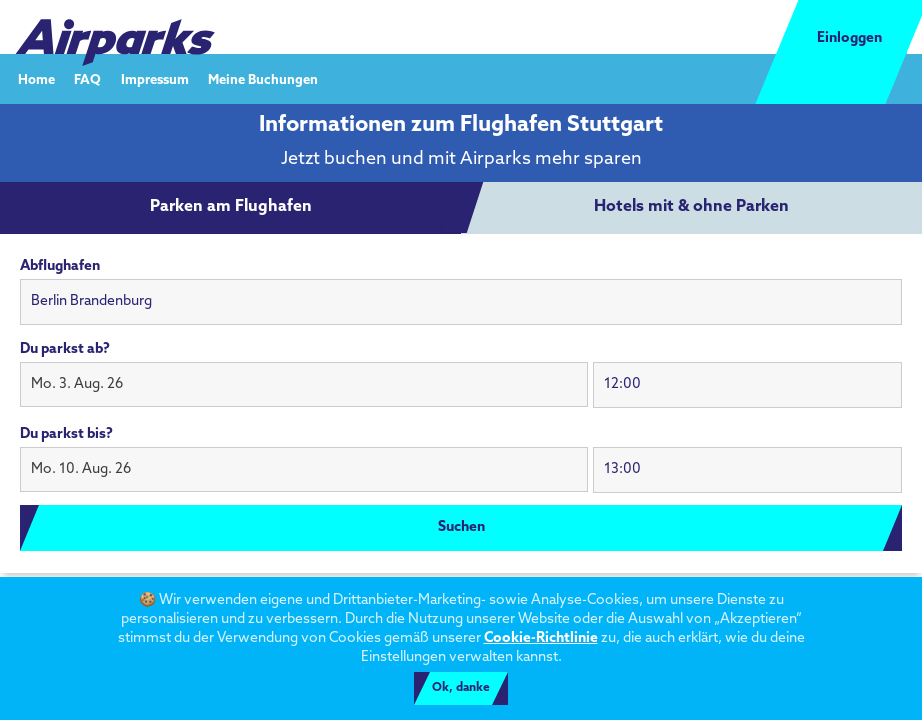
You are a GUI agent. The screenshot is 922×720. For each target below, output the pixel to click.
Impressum (155, 79)
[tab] (231, 208)
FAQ (87, 79)
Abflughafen (60, 266)
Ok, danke (461, 688)
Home (36, 79)
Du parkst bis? (66, 434)
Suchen (461, 527)
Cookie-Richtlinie (541, 638)
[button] (304, 385)
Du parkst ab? (65, 349)
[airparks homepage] (115, 27)
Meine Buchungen (263, 79)
